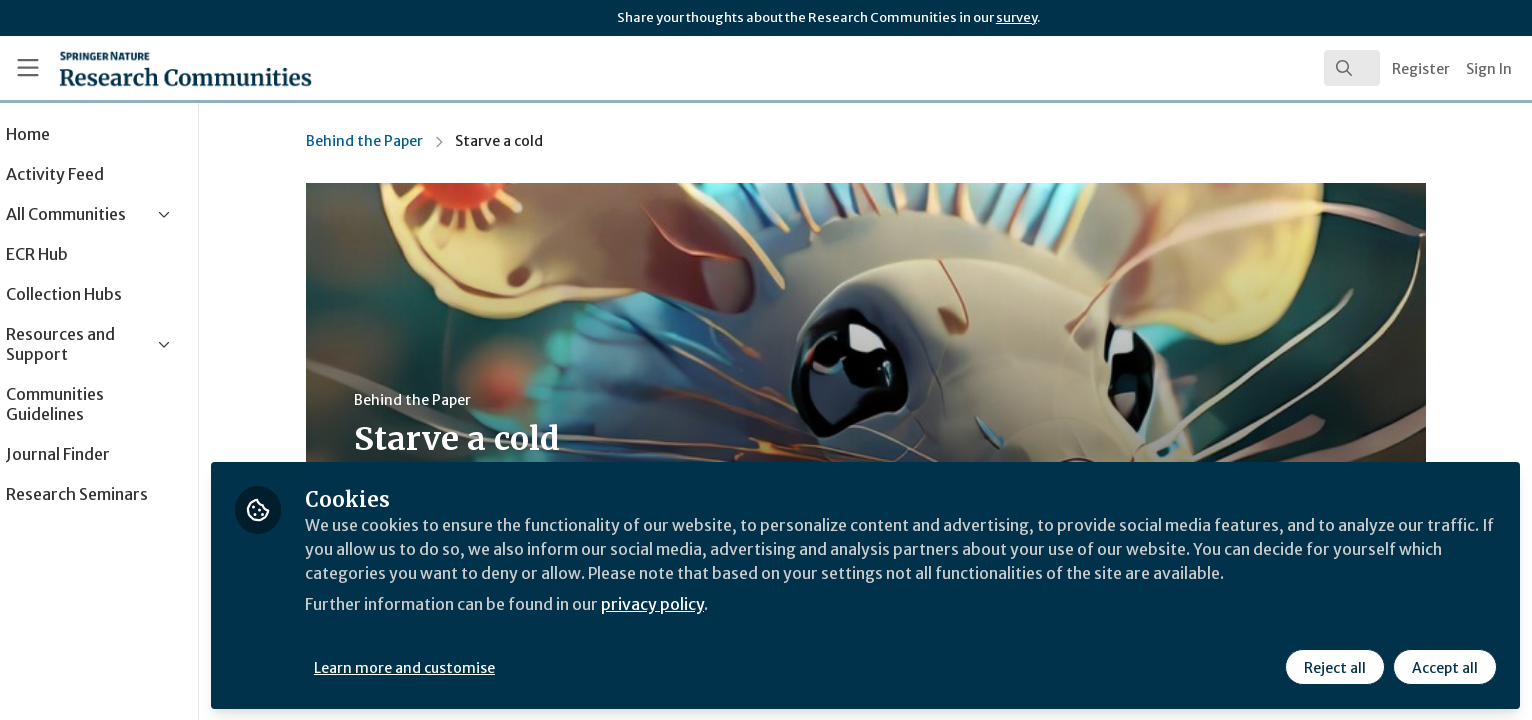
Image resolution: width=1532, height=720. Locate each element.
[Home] (160, 68)
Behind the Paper (392, 141)
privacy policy (712, 604)
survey (1016, 17)
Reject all (1334, 667)
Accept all (1444, 667)
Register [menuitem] (1421, 69)
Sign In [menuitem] (1489, 69)
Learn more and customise (461, 667)
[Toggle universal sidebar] (28, 68)
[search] (1352, 68)
